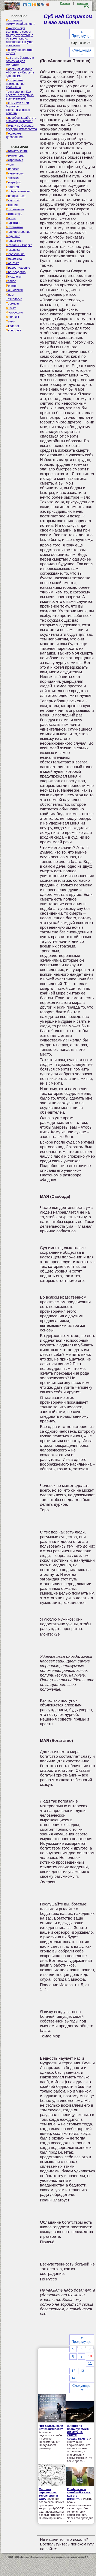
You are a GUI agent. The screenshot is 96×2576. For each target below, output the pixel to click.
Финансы (12, 317)
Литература (14, 213)
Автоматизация (16, 151)
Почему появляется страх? (19, 51)
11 (90, 2363)
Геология (12, 187)
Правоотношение (18, 267)
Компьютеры (15, 209)
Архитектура (15, 155)
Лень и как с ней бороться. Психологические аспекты (18, 108)
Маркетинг (13, 222)
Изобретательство (19, 191)
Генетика (12, 178)
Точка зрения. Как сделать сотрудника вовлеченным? (20, 95)
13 (82, 2371)
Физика (11, 308)
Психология (14, 276)
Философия (14, 312)
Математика (14, 227)
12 (73, 2371)
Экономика (13, 330)
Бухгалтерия (15, 173)
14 (73, 2378)
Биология (12, 169)
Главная (65, 3)
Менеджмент (15, 240)
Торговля (12, 303)
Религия (11, 285)
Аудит (10, 164)
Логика (11, 218)
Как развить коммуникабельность (20, 22)
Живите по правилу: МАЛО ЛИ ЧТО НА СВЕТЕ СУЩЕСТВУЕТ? (78, 2432)
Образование (15, 254)
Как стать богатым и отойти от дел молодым (20, 61)
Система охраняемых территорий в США (48, 2494)
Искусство (13, 200)
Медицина (13, 236)
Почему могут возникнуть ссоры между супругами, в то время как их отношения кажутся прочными (19, 36)
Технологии (14, 299)
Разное (11, 281)
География (13, 182)
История (12, 204)
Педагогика (14, 258)
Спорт (10, 294)
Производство (16, 272)
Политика (12, 263)
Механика (13, 249)
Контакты (82, 3)
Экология (12, 326)
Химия (10, 321)
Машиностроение (18, 231)
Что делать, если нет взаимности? (51, 2427)
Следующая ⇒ (82, 52)
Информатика (15, 196)
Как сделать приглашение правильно (15, 84)
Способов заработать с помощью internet (21, 119)
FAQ (86, 6)
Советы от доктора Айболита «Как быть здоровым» (20, 72)
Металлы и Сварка (19, 245)
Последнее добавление (14, 135)
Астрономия (14, 160)
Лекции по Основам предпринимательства (21, 127)
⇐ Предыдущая (81, 34)
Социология (14, 290)
